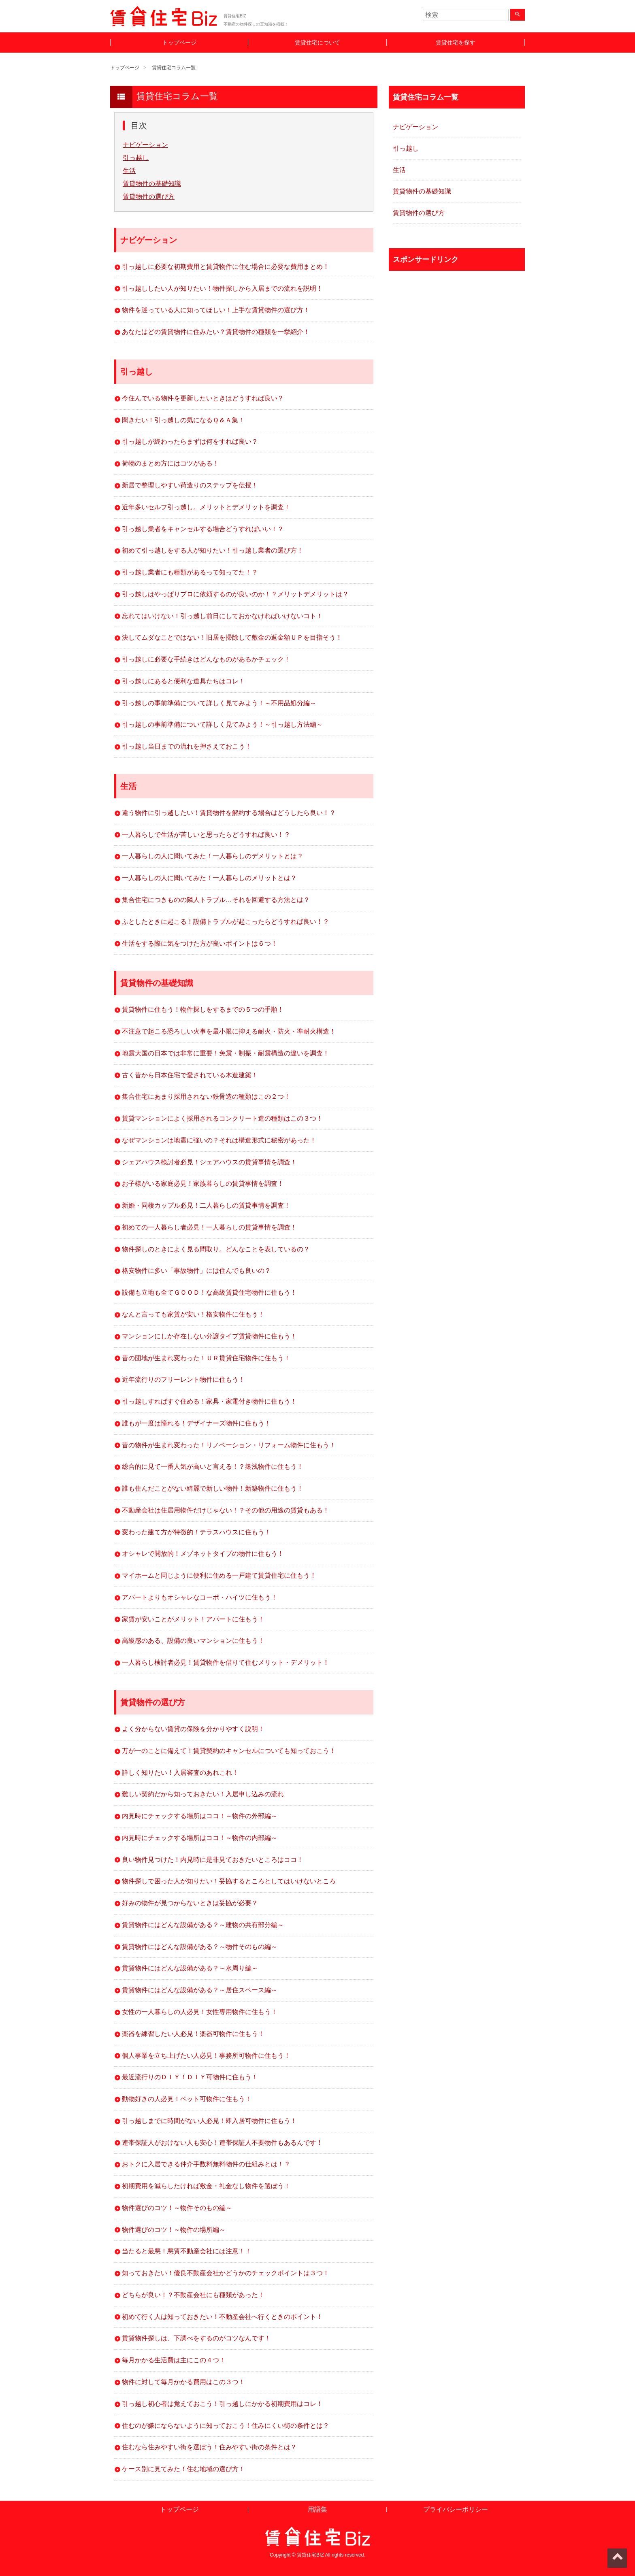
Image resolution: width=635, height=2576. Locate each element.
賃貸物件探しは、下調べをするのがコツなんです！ (196, 2338)
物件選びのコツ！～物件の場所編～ (174, 2229)
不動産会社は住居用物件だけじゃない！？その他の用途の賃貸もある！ (225, 1510)
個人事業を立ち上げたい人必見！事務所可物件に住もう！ (206, 2055)
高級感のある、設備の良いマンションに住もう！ (193, 1640)
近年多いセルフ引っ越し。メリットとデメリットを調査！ (206, 507)
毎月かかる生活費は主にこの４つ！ (174, 2360)
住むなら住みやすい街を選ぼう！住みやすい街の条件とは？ (209, 2447)
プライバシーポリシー (455, 2509)
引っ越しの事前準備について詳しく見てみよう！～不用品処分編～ (219, 703)
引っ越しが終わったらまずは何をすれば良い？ (190, 441)
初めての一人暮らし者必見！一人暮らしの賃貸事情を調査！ (209, 1227)
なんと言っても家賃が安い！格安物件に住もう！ (193, 1314)
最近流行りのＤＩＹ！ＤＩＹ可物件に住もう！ (190, 2077)
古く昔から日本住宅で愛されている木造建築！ (190, 1075)
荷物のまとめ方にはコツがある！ (170, 463)
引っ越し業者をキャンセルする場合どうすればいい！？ (203, 528)
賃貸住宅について (317, 42)
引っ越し (136, 157)
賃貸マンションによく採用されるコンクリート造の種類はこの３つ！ (222, 1118)
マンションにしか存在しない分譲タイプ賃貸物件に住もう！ (209, 1336)
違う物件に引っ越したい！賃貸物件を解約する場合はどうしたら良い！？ (229, 812)
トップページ (179, 42)
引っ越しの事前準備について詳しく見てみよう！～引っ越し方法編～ (222, 724)
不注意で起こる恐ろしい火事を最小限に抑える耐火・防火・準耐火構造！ (229, 1031)
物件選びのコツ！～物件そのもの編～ (177, 2207)
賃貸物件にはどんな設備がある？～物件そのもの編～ (199, 1946)
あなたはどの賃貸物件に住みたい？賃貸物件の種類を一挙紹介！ (216, 331)
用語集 (317, 2509)
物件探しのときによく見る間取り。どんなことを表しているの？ (216, 1249)
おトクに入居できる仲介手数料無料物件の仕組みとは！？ (206, 2164)
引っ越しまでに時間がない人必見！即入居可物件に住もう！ (209, 2120)
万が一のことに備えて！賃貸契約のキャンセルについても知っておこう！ (229, 1750)
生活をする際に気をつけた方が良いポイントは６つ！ (199, 943)
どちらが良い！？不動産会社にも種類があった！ (193, 2294)
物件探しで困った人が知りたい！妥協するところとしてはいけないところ (229, 1881)
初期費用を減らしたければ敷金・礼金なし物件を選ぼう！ (206, 2185)
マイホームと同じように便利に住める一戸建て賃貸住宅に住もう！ (219, 1575)
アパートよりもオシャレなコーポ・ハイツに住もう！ (199, 1597)
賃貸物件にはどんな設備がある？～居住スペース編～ (199, 1990)
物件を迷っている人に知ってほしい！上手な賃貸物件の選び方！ (216, 309)
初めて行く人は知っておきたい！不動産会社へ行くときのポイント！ (222, 2316)
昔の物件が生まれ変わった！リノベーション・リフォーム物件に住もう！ (229, 1445)
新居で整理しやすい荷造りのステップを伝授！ (190, 485)
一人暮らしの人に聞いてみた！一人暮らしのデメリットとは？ (212, 856)
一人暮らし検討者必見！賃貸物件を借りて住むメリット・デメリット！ (225, 1662)
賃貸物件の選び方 (149, 196)
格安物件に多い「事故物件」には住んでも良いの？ (196, 1270)
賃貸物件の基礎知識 (152, 183)
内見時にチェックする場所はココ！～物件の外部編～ (199, 1815)
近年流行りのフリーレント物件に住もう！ (183, 1379)
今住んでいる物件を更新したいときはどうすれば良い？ (203, 398)
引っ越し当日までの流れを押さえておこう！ (186, 746)
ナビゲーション (145, 144)
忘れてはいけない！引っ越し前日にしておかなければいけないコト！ (222, 616)
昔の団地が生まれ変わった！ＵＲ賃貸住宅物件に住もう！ (206, 1358)
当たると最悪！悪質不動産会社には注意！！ (186, 2251)
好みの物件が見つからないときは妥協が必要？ (190, 1903)
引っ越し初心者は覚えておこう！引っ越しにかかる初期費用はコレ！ (222, 2403)
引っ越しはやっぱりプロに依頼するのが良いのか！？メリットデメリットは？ (235, 594)
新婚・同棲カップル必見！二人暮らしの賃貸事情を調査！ (206, 1205)
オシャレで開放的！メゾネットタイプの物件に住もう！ (203, 1553)
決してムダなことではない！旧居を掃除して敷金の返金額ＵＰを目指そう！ (232, 637)
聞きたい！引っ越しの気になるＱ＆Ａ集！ (183, 420)
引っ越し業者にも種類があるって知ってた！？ (190, 572)
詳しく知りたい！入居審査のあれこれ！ (180, 1772)
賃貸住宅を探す (455, 42)
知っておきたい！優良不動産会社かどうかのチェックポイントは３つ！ (225, 2273)
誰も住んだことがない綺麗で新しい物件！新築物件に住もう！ (212, 1488)
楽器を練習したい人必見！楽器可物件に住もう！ (193, 2033)
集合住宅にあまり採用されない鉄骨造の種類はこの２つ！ (206, 1096)
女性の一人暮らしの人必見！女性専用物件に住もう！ (199, 2011)
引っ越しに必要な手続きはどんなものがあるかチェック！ (206, 659)
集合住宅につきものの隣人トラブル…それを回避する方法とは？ (216, 899)
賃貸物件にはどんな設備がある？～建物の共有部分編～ (203, 1924)
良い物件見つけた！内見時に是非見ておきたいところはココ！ (212, 1859)
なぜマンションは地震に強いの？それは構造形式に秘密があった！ (219, 1140)
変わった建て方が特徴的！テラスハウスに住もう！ (196, 1532)
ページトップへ (617, 2558)
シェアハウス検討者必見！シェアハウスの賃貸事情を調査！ (209, 1162)
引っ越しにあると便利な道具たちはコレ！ (183, 681)
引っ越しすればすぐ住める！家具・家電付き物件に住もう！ (209, 1401)
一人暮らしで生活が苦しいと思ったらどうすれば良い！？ (206, 834)
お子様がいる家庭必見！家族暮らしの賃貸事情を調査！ (203, 1183)
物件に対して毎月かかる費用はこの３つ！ (183, 2381)
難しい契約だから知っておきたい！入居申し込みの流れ (203, 1794)
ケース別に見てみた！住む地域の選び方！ (183, 2468)
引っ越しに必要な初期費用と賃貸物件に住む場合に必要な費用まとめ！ (225, 266)
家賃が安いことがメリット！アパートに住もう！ (193, 1619)
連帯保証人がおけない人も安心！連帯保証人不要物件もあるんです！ (222, 2142)
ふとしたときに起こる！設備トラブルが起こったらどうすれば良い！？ (225, 921)
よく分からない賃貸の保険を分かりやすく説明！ (193, 1728)
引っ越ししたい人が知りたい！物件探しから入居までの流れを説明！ (222, 288)
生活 (129, 170)
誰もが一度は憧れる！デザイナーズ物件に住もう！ (196, 1423)
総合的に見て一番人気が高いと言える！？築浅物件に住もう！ (212, 1466)
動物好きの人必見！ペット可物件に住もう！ (186, 2098)
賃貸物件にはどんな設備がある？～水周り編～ (190, 1968)
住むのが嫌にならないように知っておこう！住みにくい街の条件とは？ (225, 2425)
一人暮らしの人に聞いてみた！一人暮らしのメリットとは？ (209, 877)
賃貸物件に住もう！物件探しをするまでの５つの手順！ (203, 1009)
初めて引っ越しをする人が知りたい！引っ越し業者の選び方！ (212, 550)
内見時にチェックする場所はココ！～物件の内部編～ (199, 1837)
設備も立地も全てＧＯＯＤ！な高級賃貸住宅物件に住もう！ (209, 1292)
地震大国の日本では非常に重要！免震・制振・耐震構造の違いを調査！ (225, 1053)
